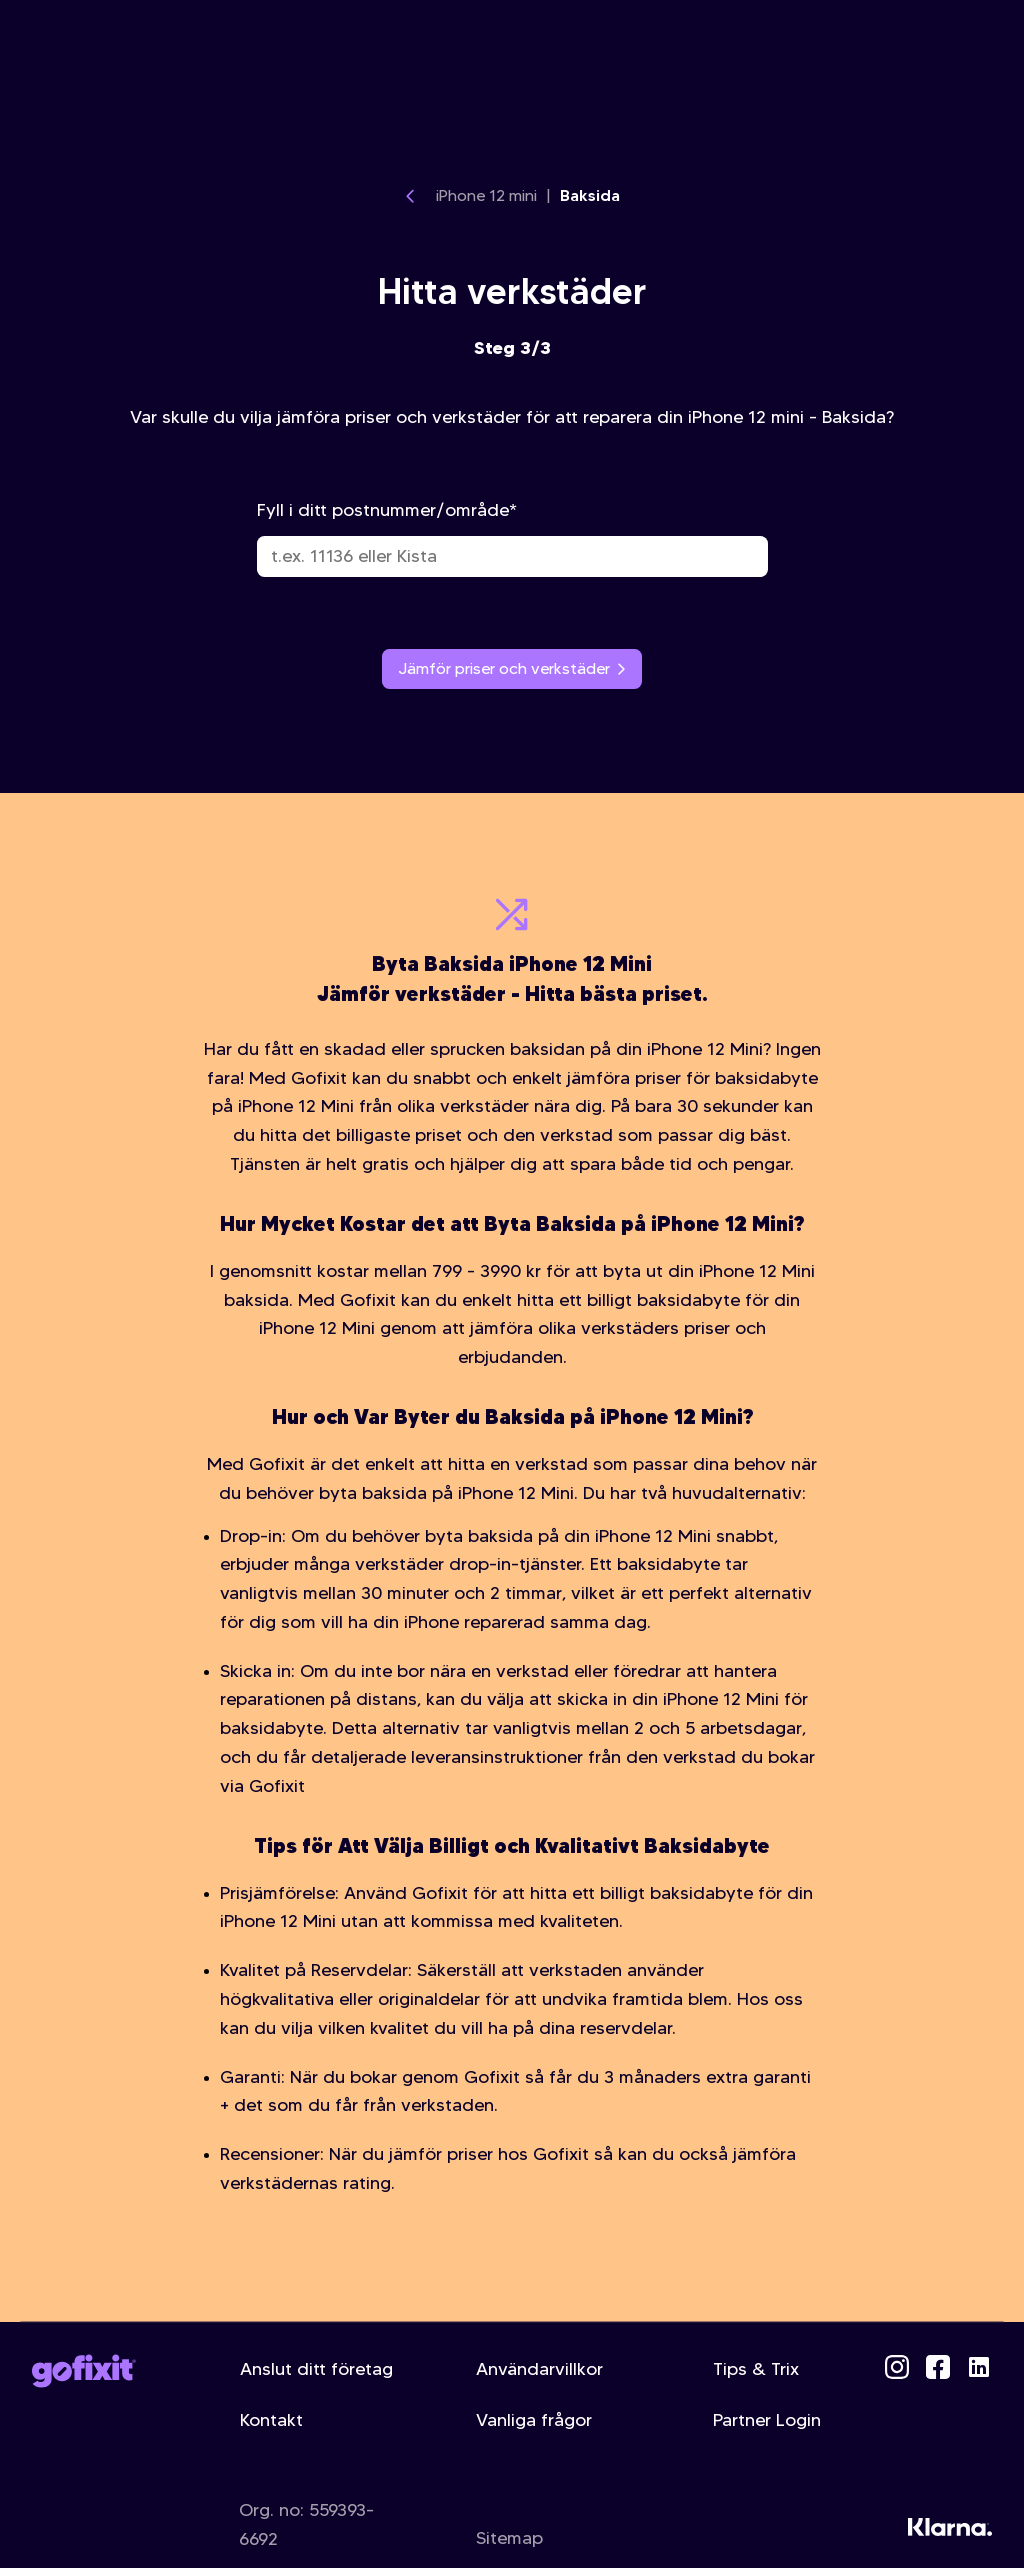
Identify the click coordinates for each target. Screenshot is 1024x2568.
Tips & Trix (756, 2369)
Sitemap (509, 2538)
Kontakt (271, 2420)
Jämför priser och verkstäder (512, 668)
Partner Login (767, 2420)
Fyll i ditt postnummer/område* (512, 538)
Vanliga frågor (534, 2420)
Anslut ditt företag (316, 2369)
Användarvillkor (539, 2369)
